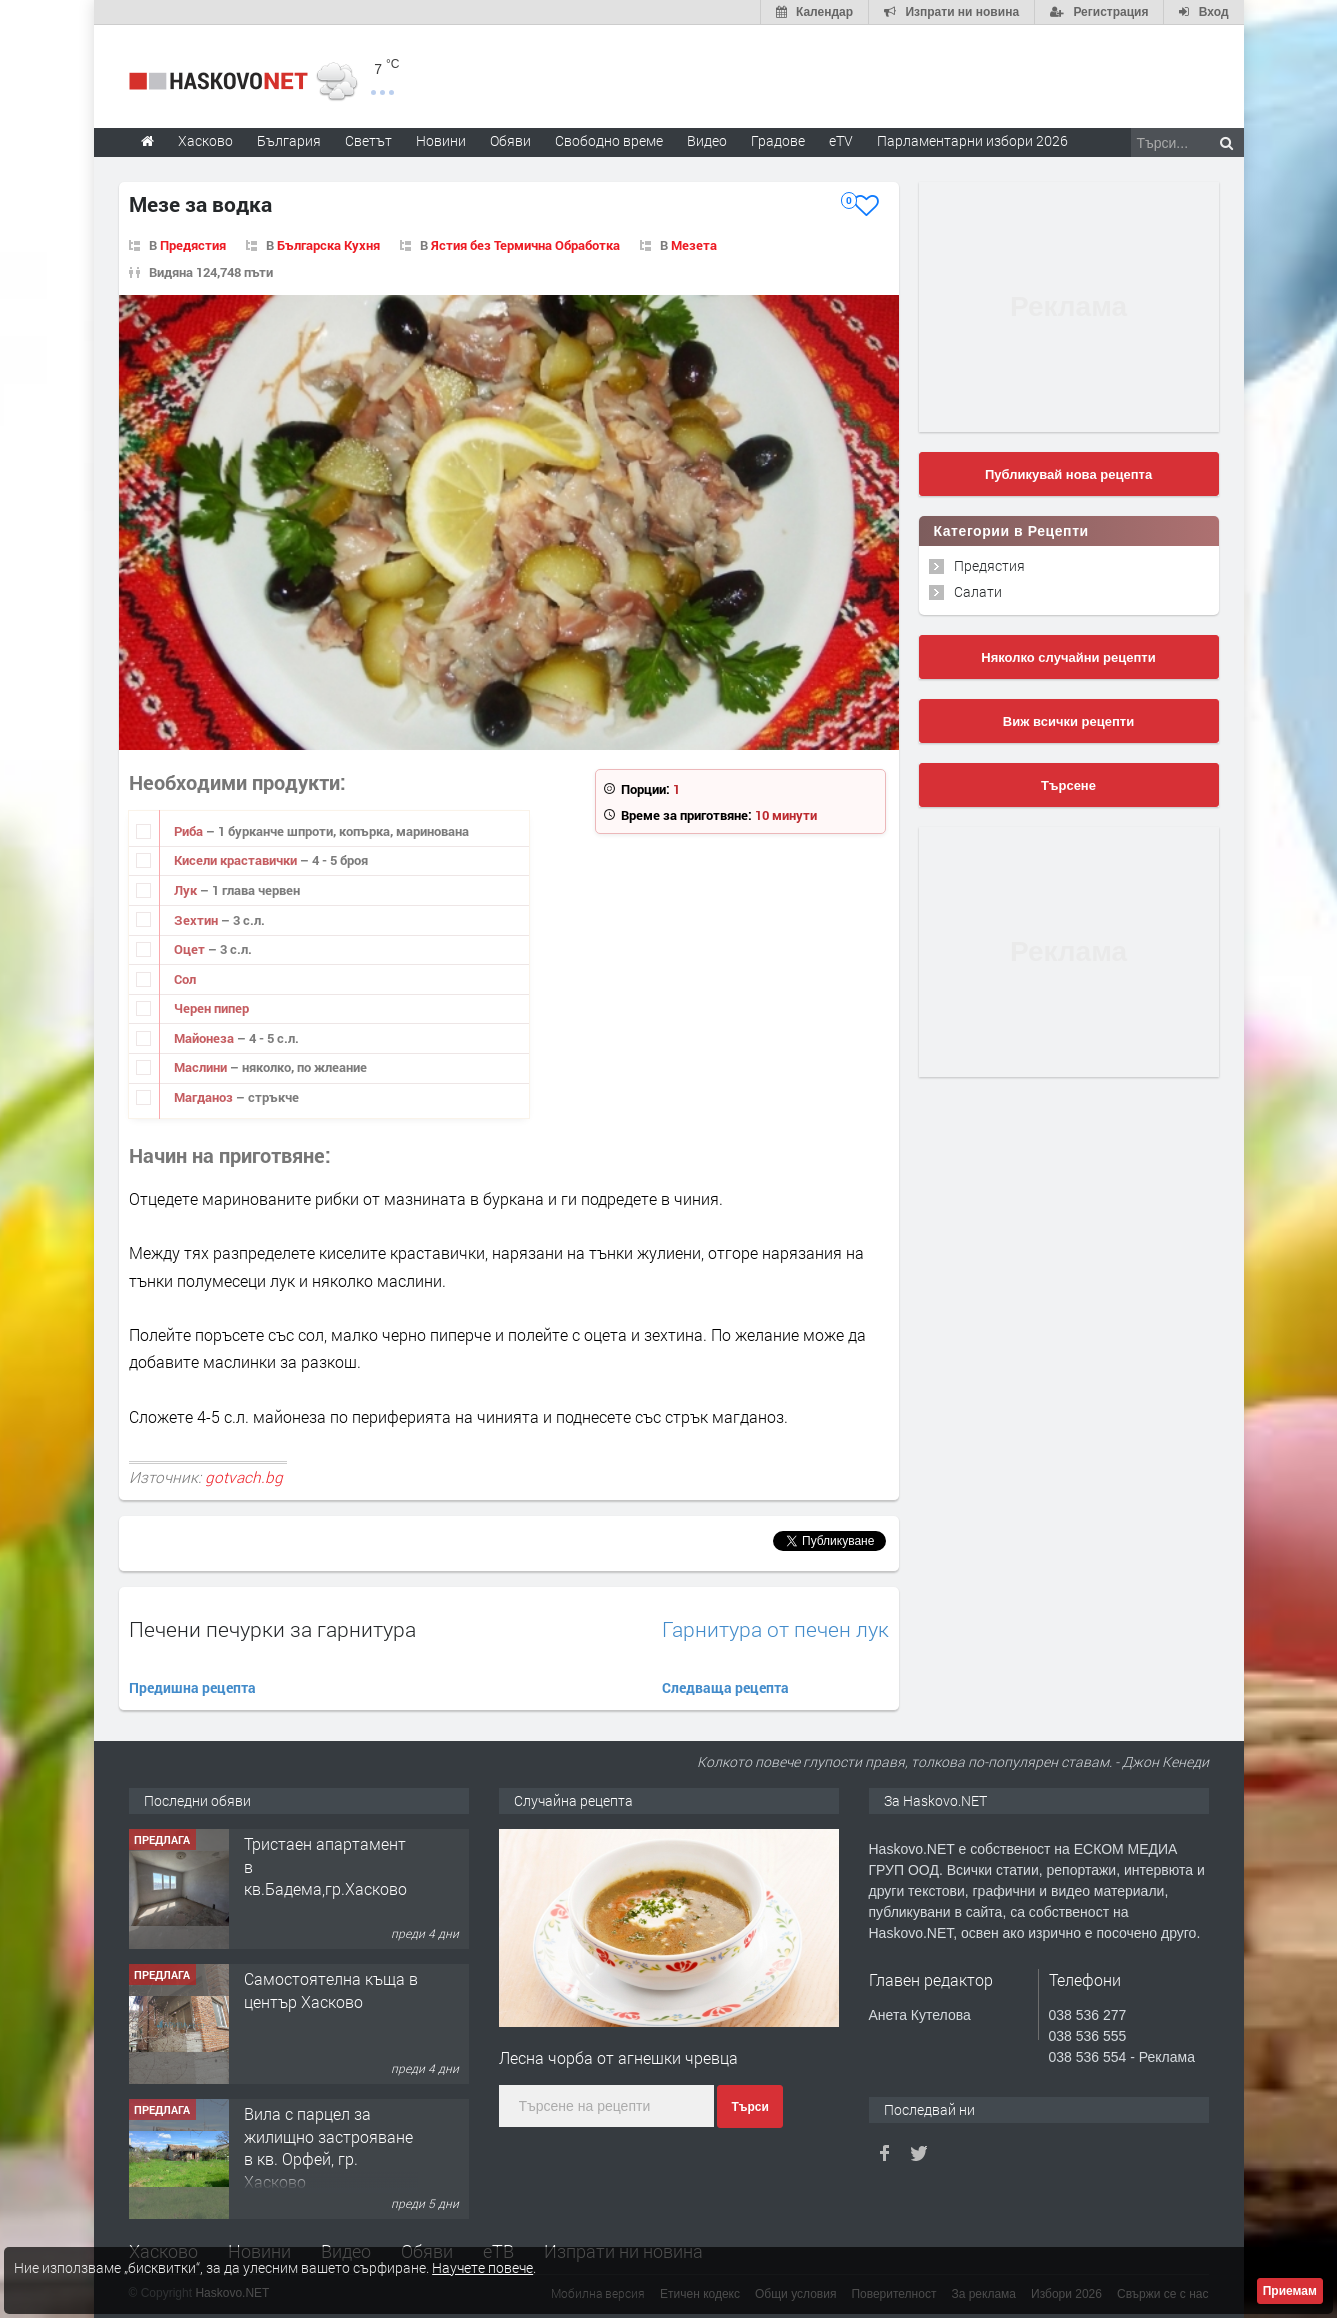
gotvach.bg (244, 1477)
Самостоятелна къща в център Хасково (331, 1989)
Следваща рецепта (725, 1687)
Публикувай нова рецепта (1068, 474)
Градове (778, 140)
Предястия (193, 245)
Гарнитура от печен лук (775, 1629)
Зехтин (197, 920)
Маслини (202, 1067)
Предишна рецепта (192, 1687)
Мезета (694, 245)
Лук (187, 890)
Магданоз (205, 1097)
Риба (190, 831)
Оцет (191, 949)
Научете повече (482, 2267)
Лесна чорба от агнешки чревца (618, 2057)
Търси (749, 2107)
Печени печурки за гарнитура (272, 1629)
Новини (441, 140)
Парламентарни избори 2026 (972, 140)
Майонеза (205, 1038)
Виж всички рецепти (1068, 721)
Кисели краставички (237, 860)
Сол (185, 979)
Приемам (1290, 2291)
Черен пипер (211, 1008)
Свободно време (609, 140)
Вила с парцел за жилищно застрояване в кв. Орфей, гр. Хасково (328, 2147)
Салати (978, 591)
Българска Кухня (328, 245)
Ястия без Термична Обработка (525, 245)
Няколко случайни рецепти (1068, 657)
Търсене (1068, 785)
